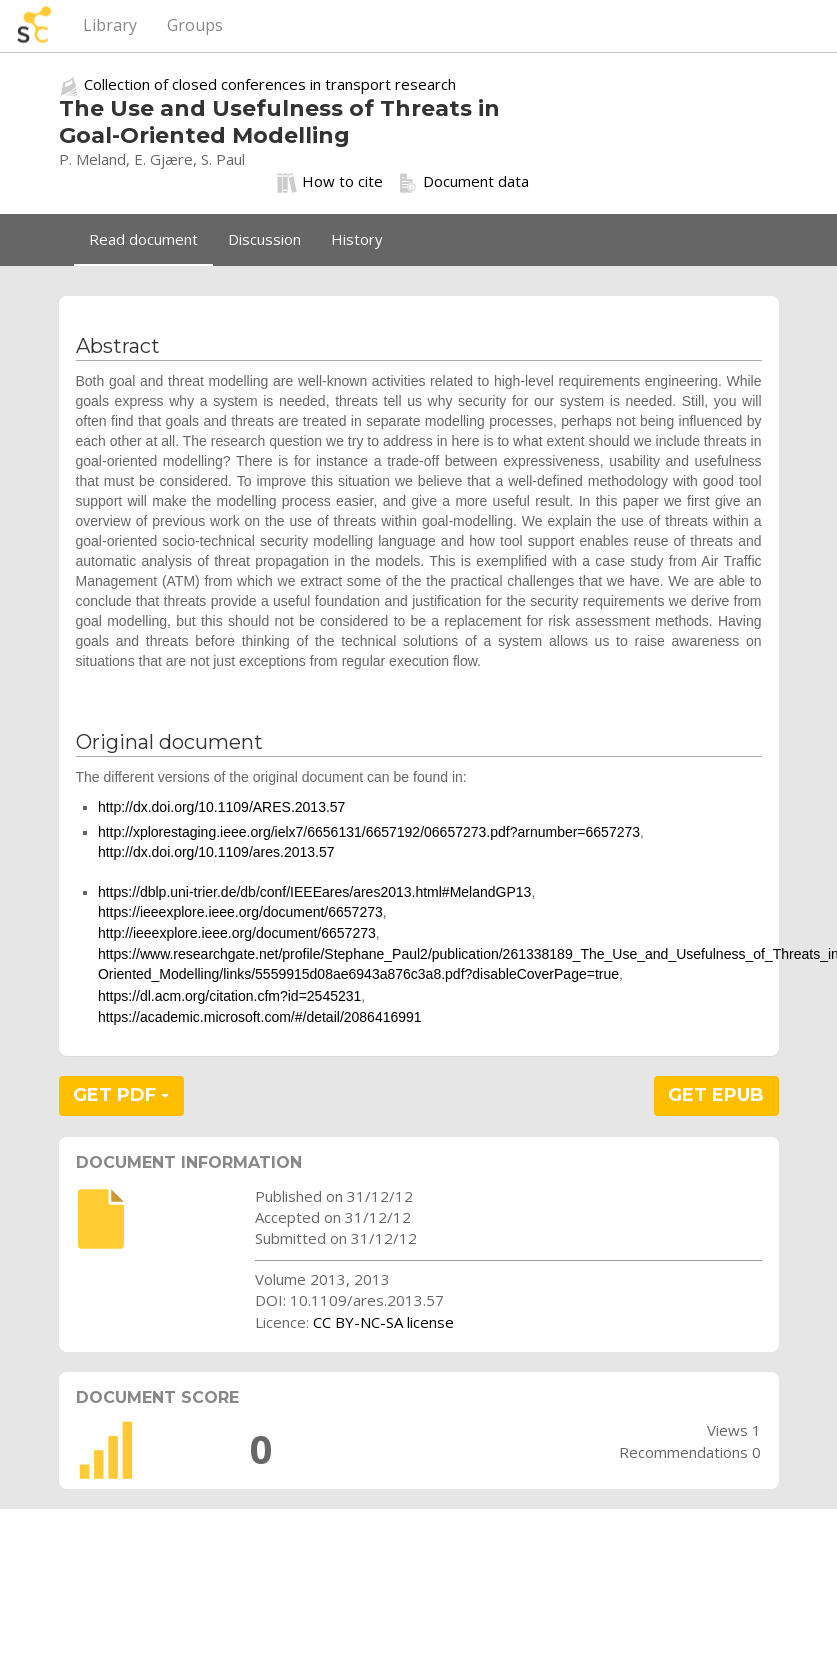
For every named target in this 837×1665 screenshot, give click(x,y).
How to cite (330, 182)
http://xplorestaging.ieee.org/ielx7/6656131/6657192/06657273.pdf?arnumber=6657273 (369, 832)
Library (110, 25)
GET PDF (121, 1095)
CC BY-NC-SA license (383, 1322)
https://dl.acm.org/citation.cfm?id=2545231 (229, 996)
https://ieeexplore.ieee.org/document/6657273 (240, 912)
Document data (463, 182)
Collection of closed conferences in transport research (270, 84)
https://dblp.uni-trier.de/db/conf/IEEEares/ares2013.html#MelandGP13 (314, 892)
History (357, 239)
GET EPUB (716, 1095)
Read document (143, 239)
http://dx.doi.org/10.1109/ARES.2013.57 (222, 807)
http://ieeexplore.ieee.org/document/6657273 (237, 933)
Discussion (264, 239)
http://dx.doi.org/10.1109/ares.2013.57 (216, 852)
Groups (195, 25)
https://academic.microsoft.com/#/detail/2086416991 (260, 1017)
